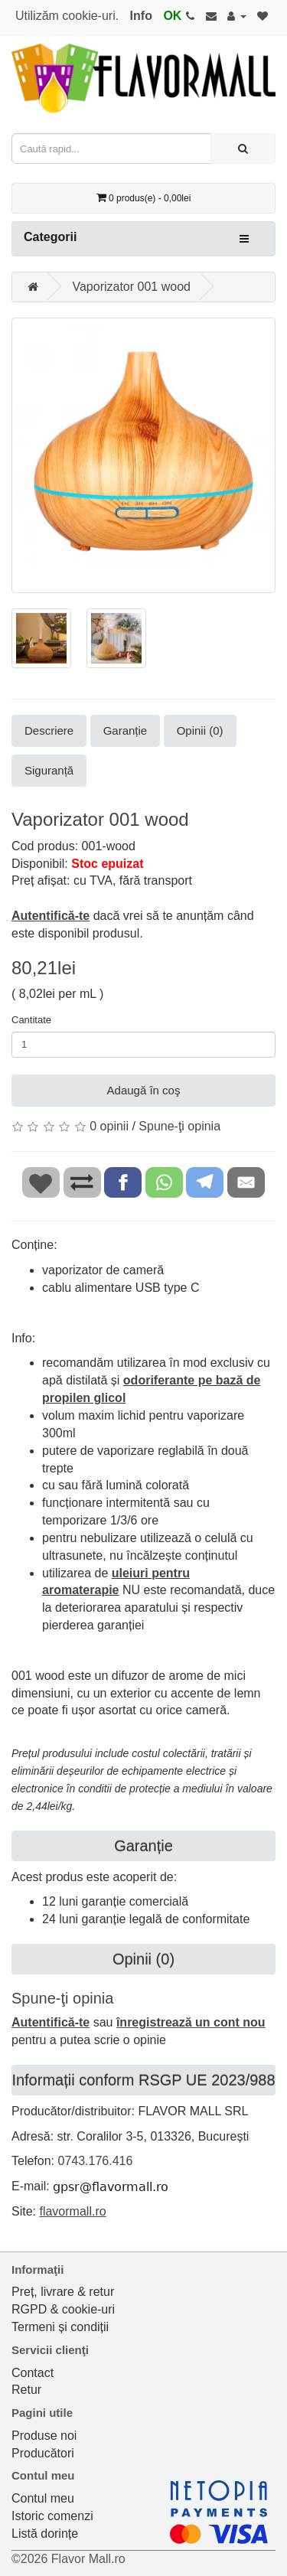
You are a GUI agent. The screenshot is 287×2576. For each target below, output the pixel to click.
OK (172, 15)
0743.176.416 (94, 2160)
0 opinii (109, 1126)
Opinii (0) (200, 730)
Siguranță (48, 770)
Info (141, 15)
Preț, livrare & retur (62, 2291)
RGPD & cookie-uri (63, 2309)
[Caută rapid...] (243, 148)
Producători (42, 2453)
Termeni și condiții (60, 2326)
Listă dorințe (44, 2533)
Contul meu (42, 2498)
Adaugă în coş (144, 1090)
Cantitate (31, 1020)
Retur (26, 2389)
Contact (32, 2372)
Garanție (125, 730)
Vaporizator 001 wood (131, 286)
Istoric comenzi (52, 2515)
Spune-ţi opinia (179, 1126)
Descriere (48, 730)
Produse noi (44, 2435)
